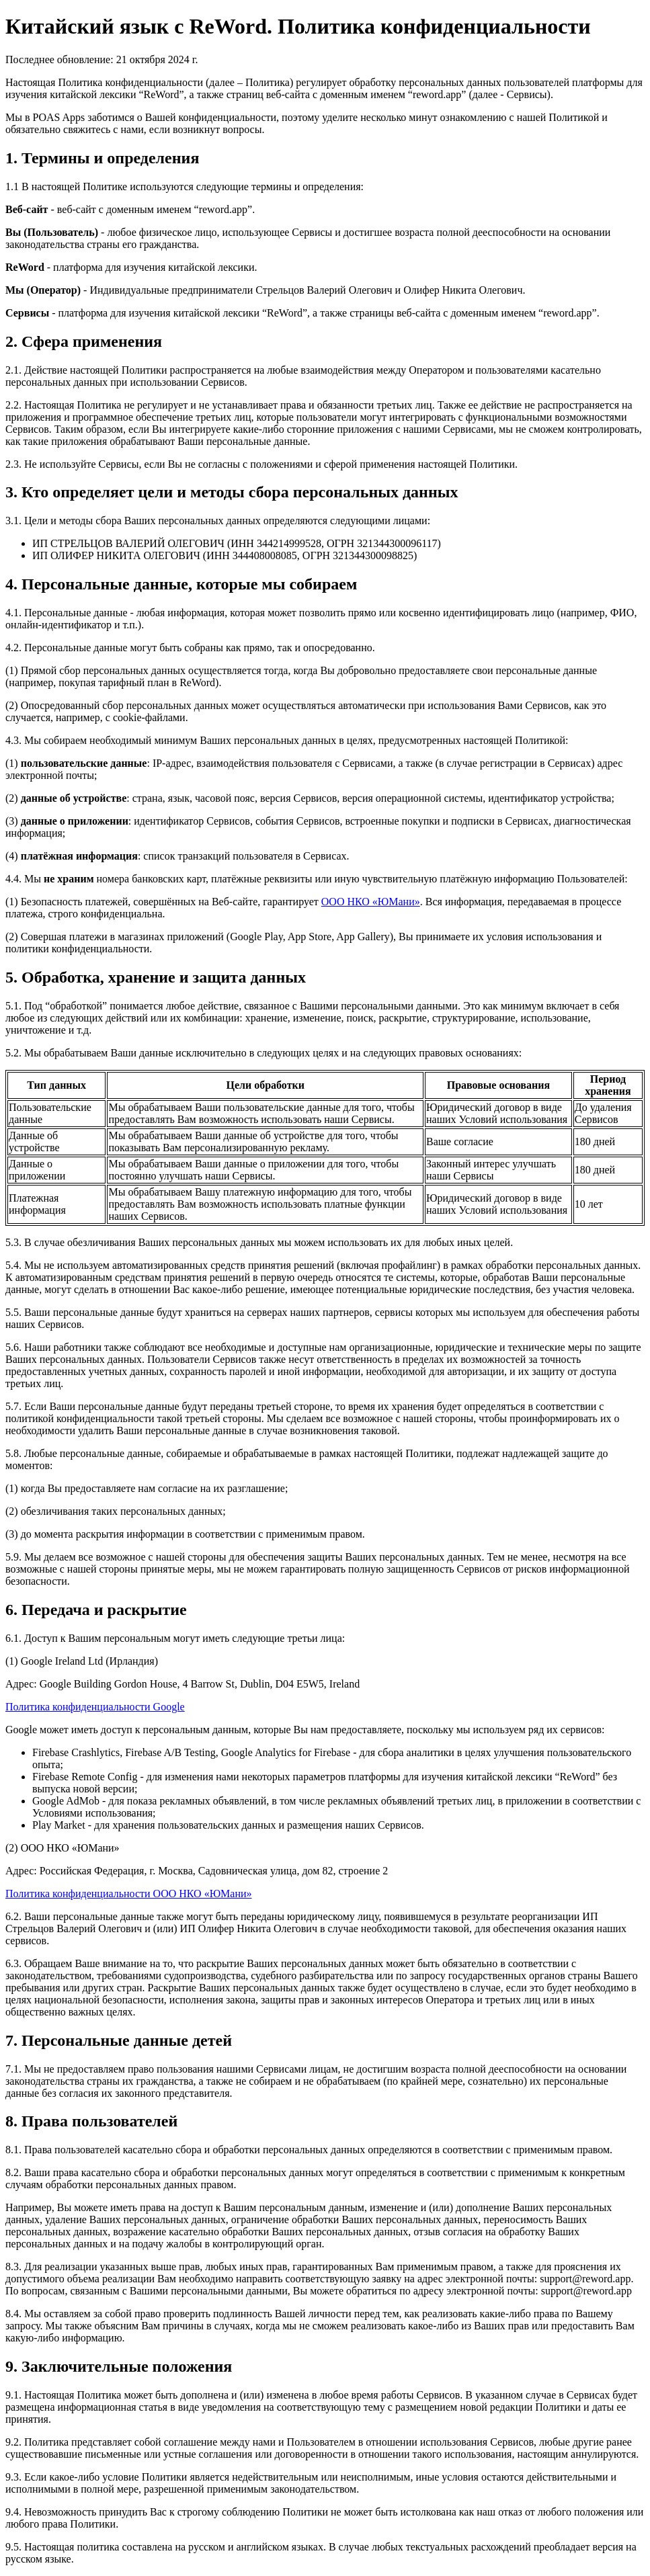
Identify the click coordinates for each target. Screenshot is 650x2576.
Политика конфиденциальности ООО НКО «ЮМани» (128, 1893)
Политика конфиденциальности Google (95, 1706)
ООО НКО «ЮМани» (370, 901)
